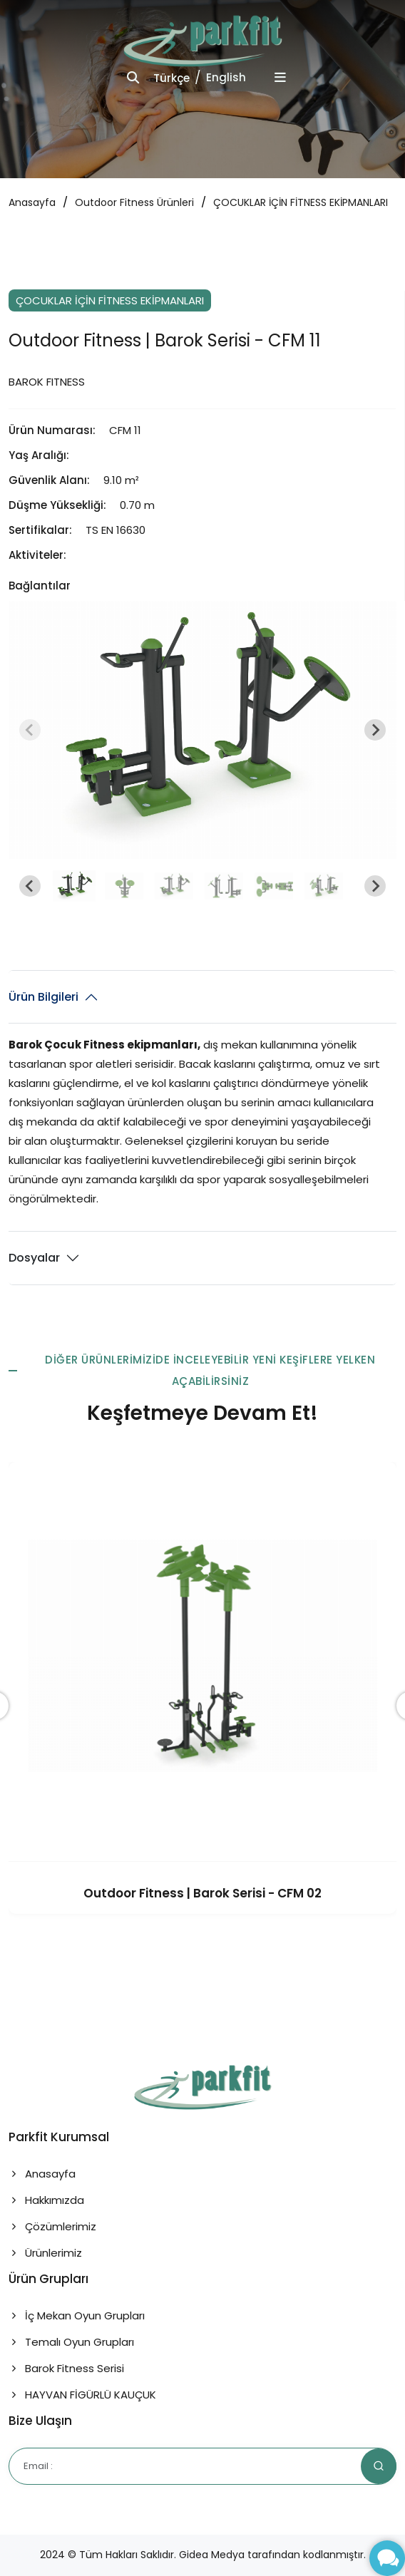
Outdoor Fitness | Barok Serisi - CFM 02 (202, 1893)
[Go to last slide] (30, 886)
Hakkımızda (46, 2200)
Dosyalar (34, 1258)
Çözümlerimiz (52, 2226)
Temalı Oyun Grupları (71, 2341)
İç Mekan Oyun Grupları (77, 2315)
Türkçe (171, 78)
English (226, 77)
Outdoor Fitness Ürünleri (134, 202)
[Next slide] (375, 730)
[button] (74, 886)
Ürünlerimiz (45, 2252)
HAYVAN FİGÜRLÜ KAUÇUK (82, 2394)
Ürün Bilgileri (43, 997)
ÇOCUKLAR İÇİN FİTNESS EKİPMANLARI (300, 202)
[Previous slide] (30, 730)
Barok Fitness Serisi (66, 2368)
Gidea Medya (212, 2554)
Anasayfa (32, 202)
